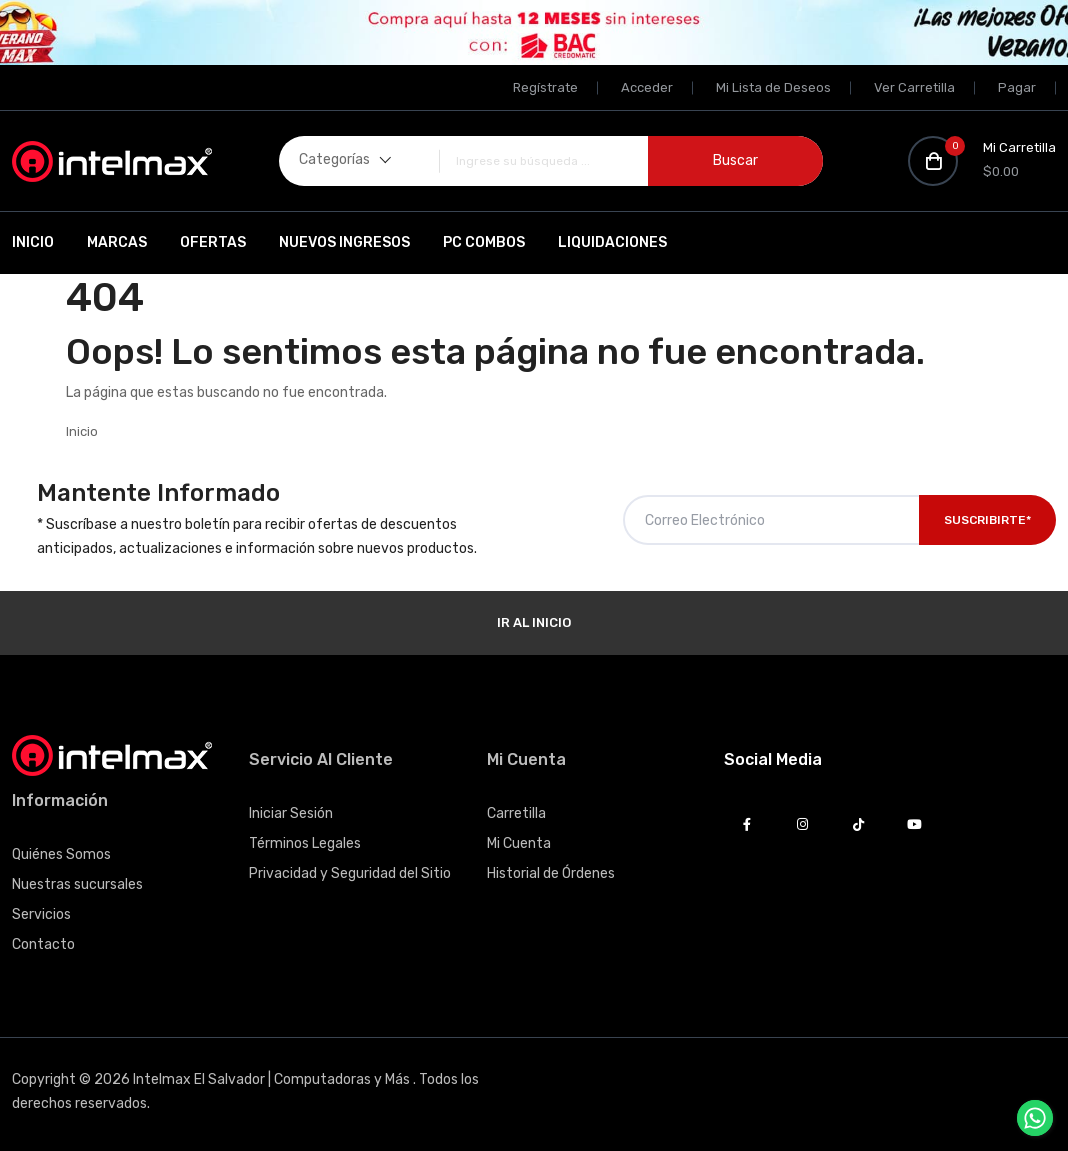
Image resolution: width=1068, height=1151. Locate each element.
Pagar (1017, 87)
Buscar (735, 160)
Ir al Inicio (534, 622)
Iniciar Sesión (291, 813)
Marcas (117, 242)
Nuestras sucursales (77, 884)
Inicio (33, 242)
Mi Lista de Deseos (773, 87)
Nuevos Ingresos (344, 242)
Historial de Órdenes (551, 873)
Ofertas (213, 242)
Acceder (647, 87)
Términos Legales (305, 843)
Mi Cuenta (519, 843)
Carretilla (516, 813)
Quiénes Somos (61, 854)
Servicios (41, 914)
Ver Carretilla (914, 87)
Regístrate (545, 87)
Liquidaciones (612, 242)
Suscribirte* (987, 520)
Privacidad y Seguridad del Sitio (350, 873)
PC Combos (484, 242)
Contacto (43, 944)
